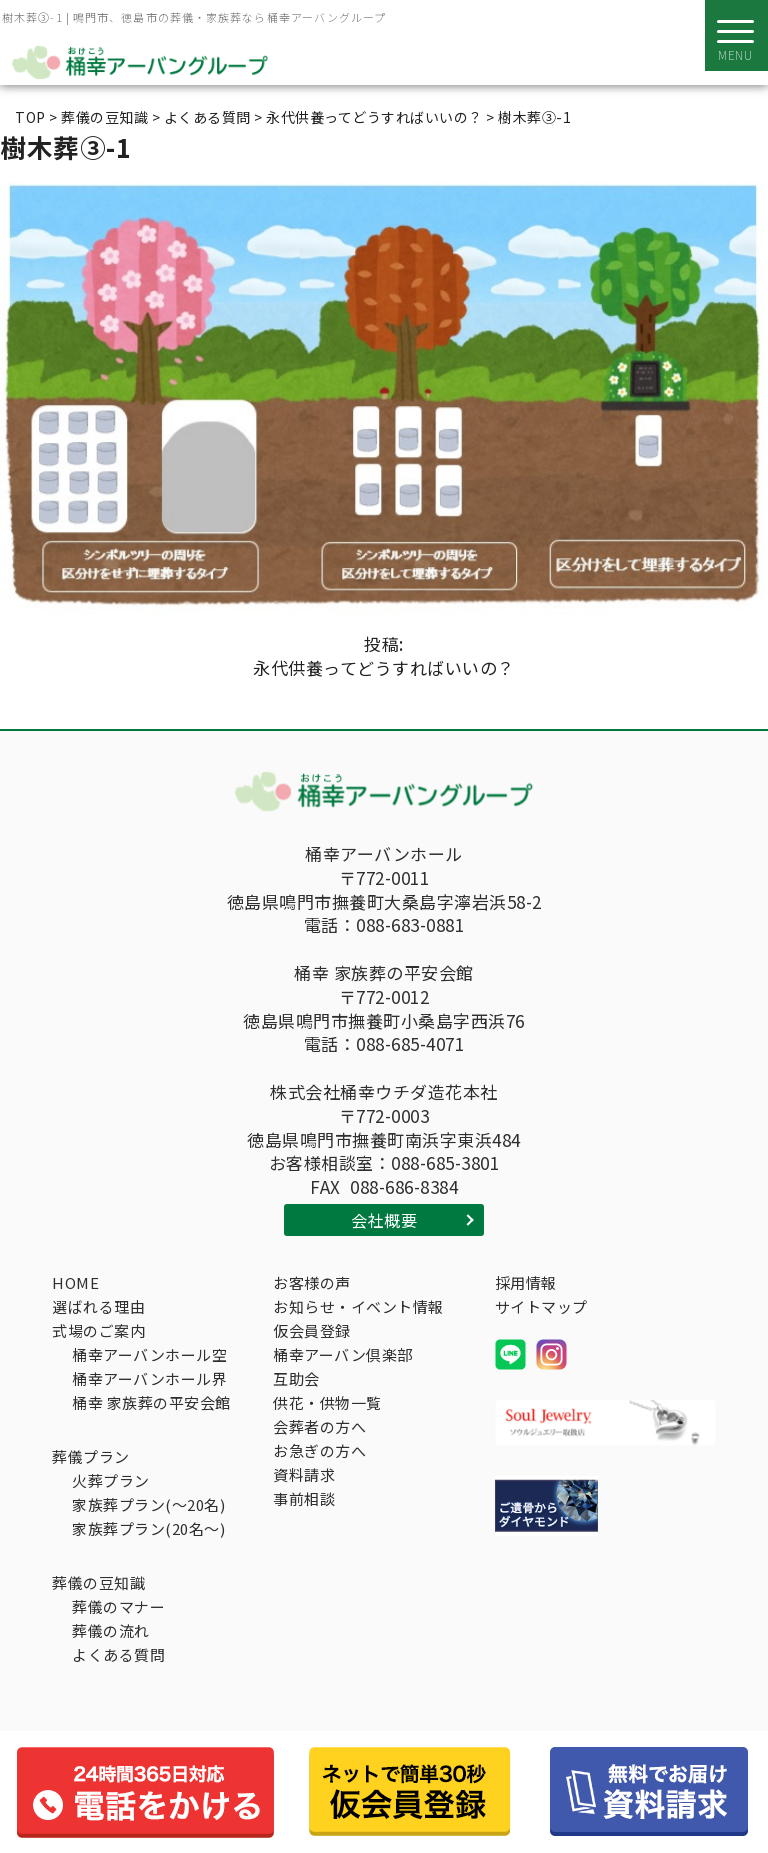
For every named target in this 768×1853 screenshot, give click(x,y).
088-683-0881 (410, 925)
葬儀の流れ (111, 1630)
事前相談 (304, 1498)
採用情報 (526, 1282)
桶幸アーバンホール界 (149, 1378)
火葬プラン (111, 1480)
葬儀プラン (91, 1456)
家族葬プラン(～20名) (148, 1504)
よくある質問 (118, 1654)
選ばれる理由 (98, 1306)
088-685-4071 (410, 1044)
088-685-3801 (445, 1163)
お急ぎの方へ (319, 1450)
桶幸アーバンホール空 (149, 1354)
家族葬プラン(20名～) (148, 1528)
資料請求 (304, 1474)
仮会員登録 (312, 1330)
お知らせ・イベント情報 (358, 1306)
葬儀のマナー (118, 1606)
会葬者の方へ (319, 1426)
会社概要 (384, 1220)
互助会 (296, 1378)
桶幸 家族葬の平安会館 (151, 1402)
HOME (75, 1282)
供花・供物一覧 (327, 1402)
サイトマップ (541, 1306)
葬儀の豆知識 (98, 1582)
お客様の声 (312, 1282)
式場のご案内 (98, 1330)
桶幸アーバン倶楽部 (343, 1354)
